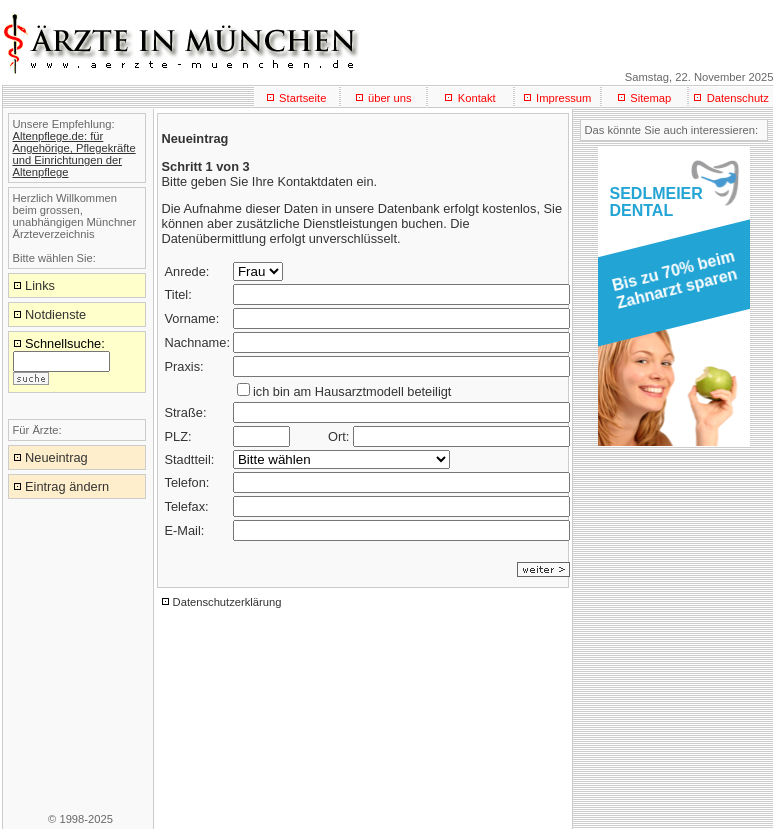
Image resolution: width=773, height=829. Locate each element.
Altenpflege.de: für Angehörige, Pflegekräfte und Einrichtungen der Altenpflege (74, 154)
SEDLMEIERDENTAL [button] (656, 202)
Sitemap (650, 98)
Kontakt (477, 98)
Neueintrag (56, 457)
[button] (670, 286)
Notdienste (55, 314)
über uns (390, 98)
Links (40, 285)
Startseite (302, 98)
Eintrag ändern (67, 486)
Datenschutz (738, 98)
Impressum (563, 98)
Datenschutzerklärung (227, 602)
